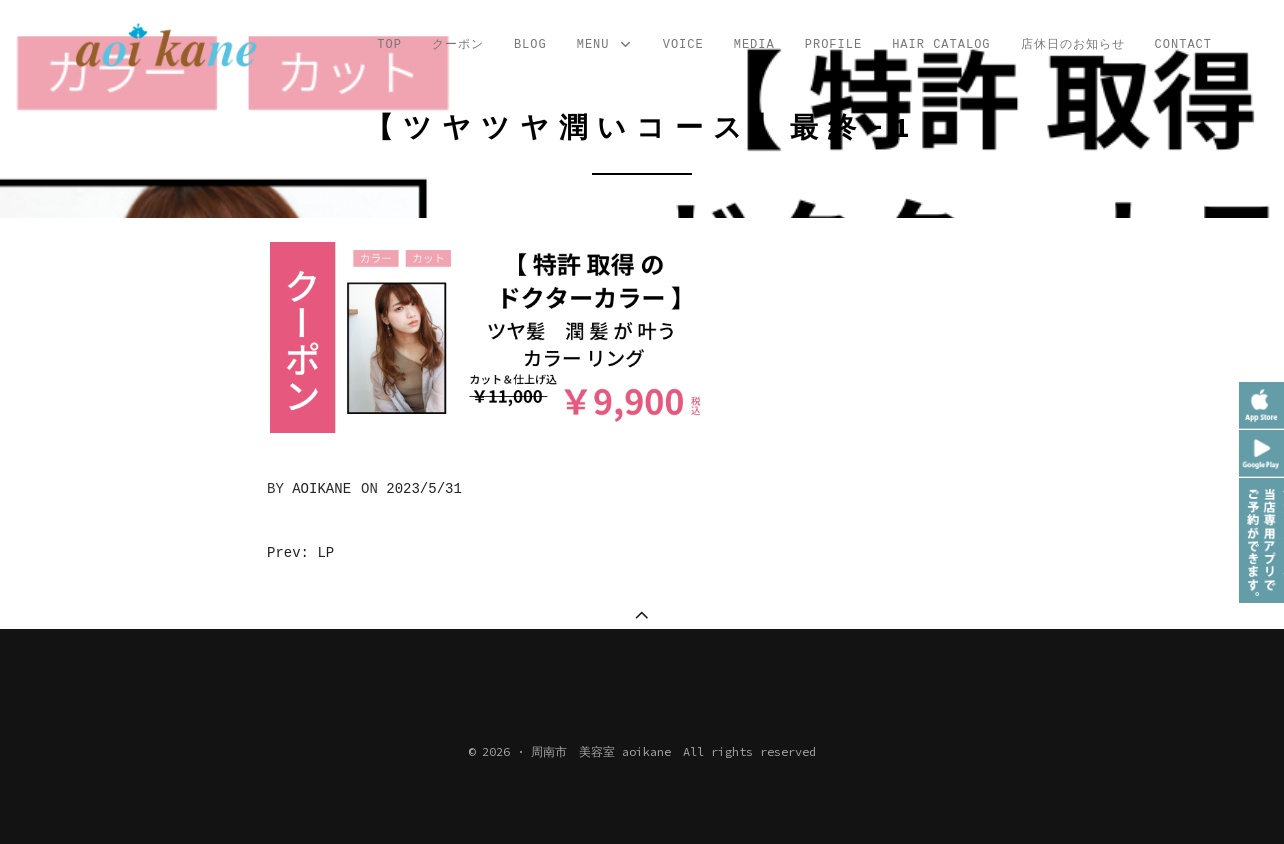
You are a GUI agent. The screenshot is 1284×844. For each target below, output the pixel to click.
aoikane (321, 489)
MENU (605, 45)
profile (833, 45)
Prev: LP (300, 553)
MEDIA (754, 45)
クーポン (458, 45)
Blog (530, 45)
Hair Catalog (941, 45)
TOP (389, 45)
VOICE (683, 45)
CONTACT (1183, 45)
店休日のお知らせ (1073, 45)
